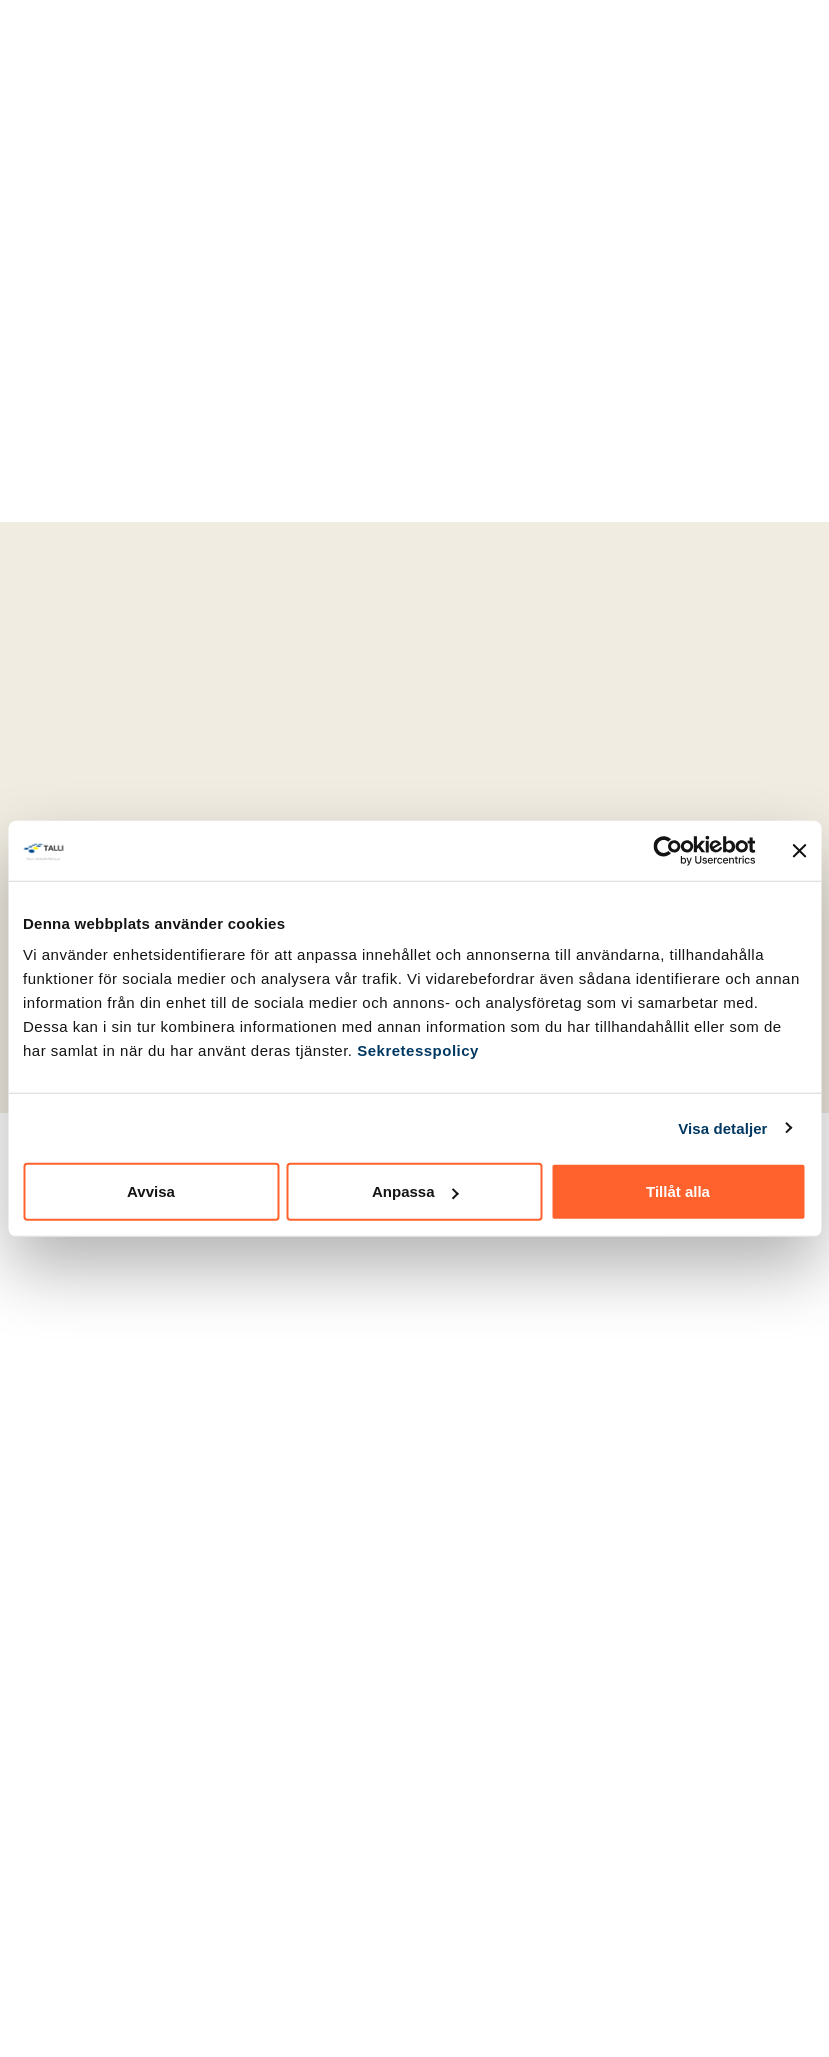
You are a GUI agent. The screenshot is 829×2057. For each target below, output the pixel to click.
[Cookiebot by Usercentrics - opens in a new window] (667, 850)
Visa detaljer (722, 1127)
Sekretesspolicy (418, 1050)
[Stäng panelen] (799, 850)
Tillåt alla (678, 1191)
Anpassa (415, 1191)
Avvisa (151, 1191)
